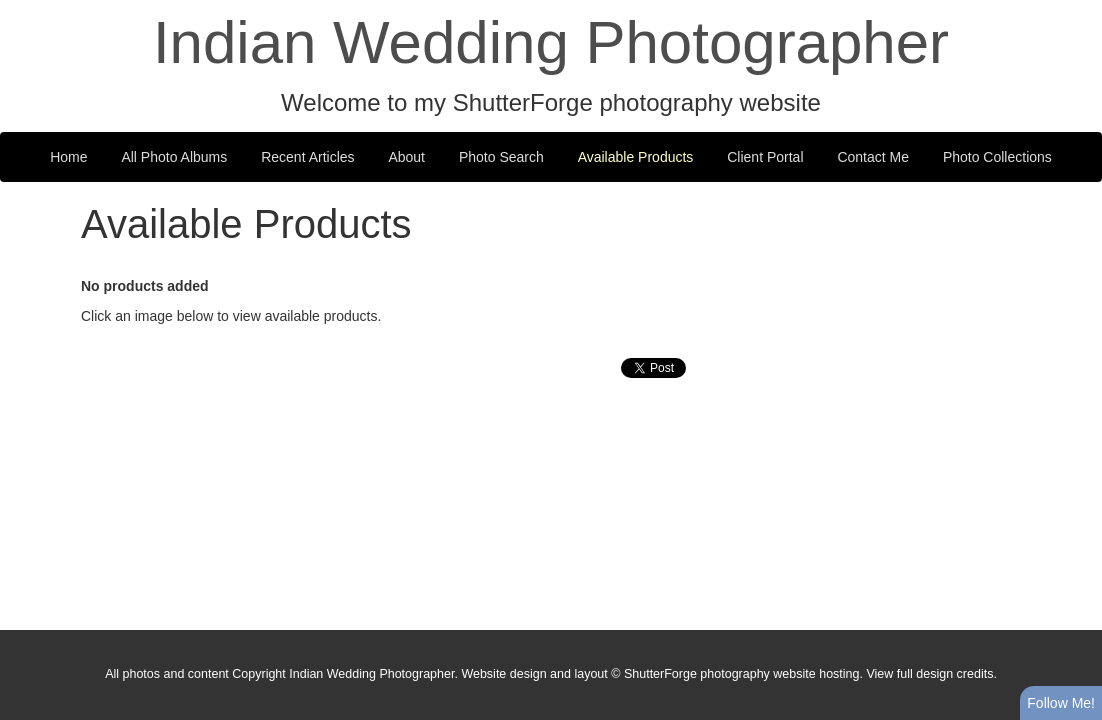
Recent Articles (307, 157)
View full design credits (929, 674)
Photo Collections (997, 157)
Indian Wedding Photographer (551, 42)
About (406, 157)
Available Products (636, 157)
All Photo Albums (174, 157)
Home (68, 157)
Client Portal (765, 157)
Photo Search (501, 157)
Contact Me (873, 157)
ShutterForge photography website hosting (742, 674)
